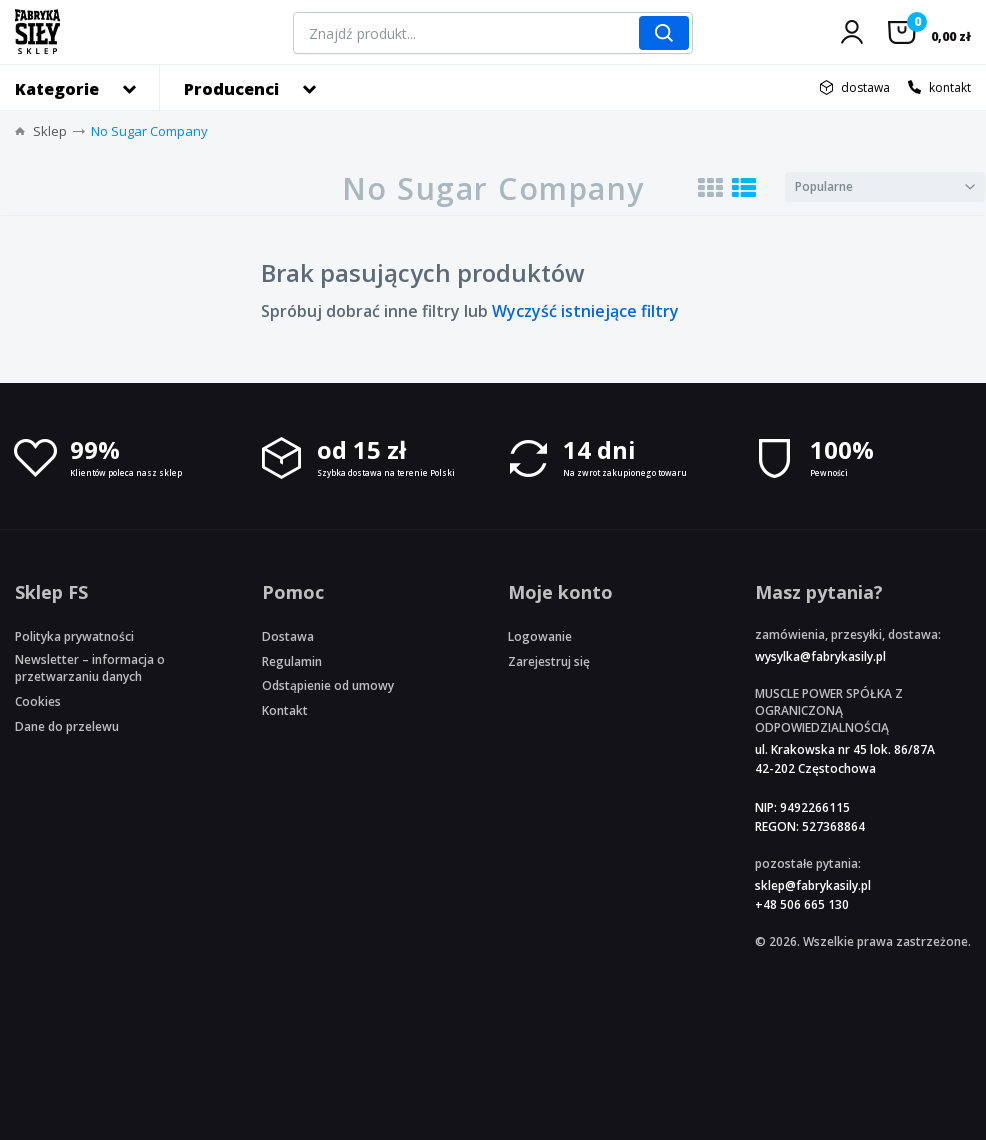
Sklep (50, 131)
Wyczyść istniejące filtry (585, 311)
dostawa (865, 87)
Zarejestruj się (549, 661)
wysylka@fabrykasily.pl (820, 656)
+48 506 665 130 (802, 904)
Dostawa (288, 636)
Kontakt (285, 710)
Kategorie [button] (57, 89)
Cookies (38, 701)
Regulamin (292, 661)
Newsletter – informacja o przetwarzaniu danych (90, 668)
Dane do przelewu (67, 726)
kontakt (950, 87)
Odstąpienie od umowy (328, 685)
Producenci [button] (231, 89)
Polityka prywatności (74, 636)
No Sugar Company (149, 131)
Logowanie (540, 636)
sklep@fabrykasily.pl (813, 885)
